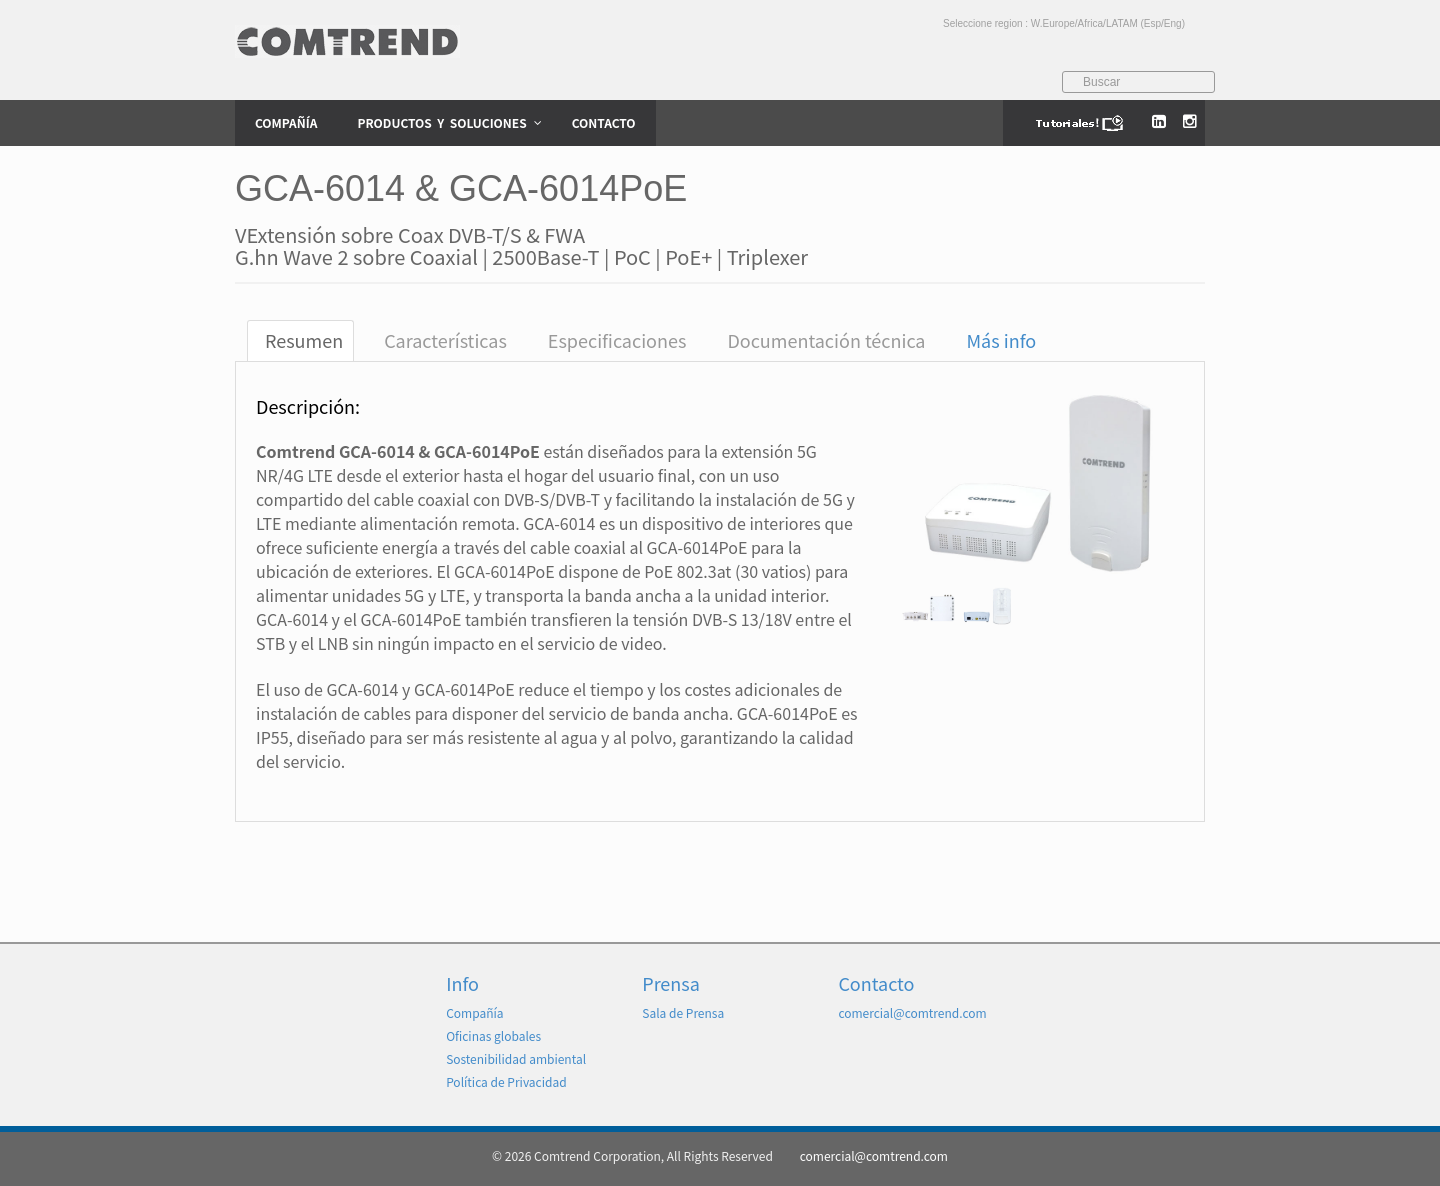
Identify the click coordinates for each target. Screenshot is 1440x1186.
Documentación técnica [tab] (826, 340)
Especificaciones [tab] (617, 340)
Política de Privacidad (506, 1081)
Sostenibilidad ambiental (516, 1058)
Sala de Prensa (683, 1012)
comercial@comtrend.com (912, 1012)
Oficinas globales (493, 1035)
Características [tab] (445, 340)
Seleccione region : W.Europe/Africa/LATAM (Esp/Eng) (1064, 23)
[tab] (998, 340)
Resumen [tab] (304, 340)
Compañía (474, 1012)
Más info (1002, 340)
